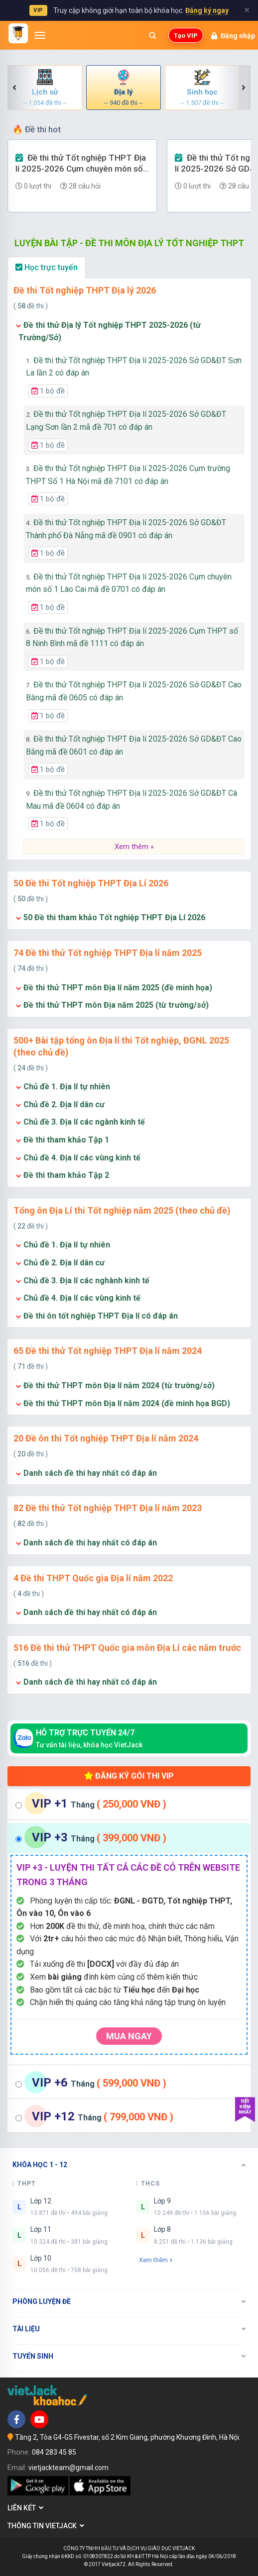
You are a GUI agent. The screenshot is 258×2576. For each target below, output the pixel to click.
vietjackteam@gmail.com (68, 2468)
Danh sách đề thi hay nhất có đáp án (90, 1473)
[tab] (129, 1804)
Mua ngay (129, 2036)
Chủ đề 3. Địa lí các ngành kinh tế (84, 1122)
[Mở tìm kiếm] (152, 35)
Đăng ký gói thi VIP (129, 1776)
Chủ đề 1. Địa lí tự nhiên (66, 1086)
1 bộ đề (48, 390)
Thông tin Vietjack (45, 2526)
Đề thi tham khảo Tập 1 (66, 1140)
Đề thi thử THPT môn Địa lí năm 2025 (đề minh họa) (117, 987)
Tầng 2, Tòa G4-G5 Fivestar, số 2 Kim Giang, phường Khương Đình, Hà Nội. (128, 2437)
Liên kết (25, 2508)
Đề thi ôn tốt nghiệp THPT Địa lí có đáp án (100, 1316)
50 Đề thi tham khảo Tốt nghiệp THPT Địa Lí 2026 (114, 917)
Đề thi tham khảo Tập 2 (66, 1175)
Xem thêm (155, 2260)
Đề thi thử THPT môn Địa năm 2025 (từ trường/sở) (116, 1005)
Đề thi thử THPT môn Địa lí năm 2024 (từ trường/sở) (119, 1385)
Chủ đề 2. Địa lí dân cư (64, 1104)
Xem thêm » (134, 846)
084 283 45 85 (54, 2452)
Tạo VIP (186, 35)
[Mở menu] (39, 35)
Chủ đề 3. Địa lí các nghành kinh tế (86, 1280)
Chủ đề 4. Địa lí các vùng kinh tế (81, 1157)
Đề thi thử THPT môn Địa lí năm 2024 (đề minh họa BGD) (126, 1403)
